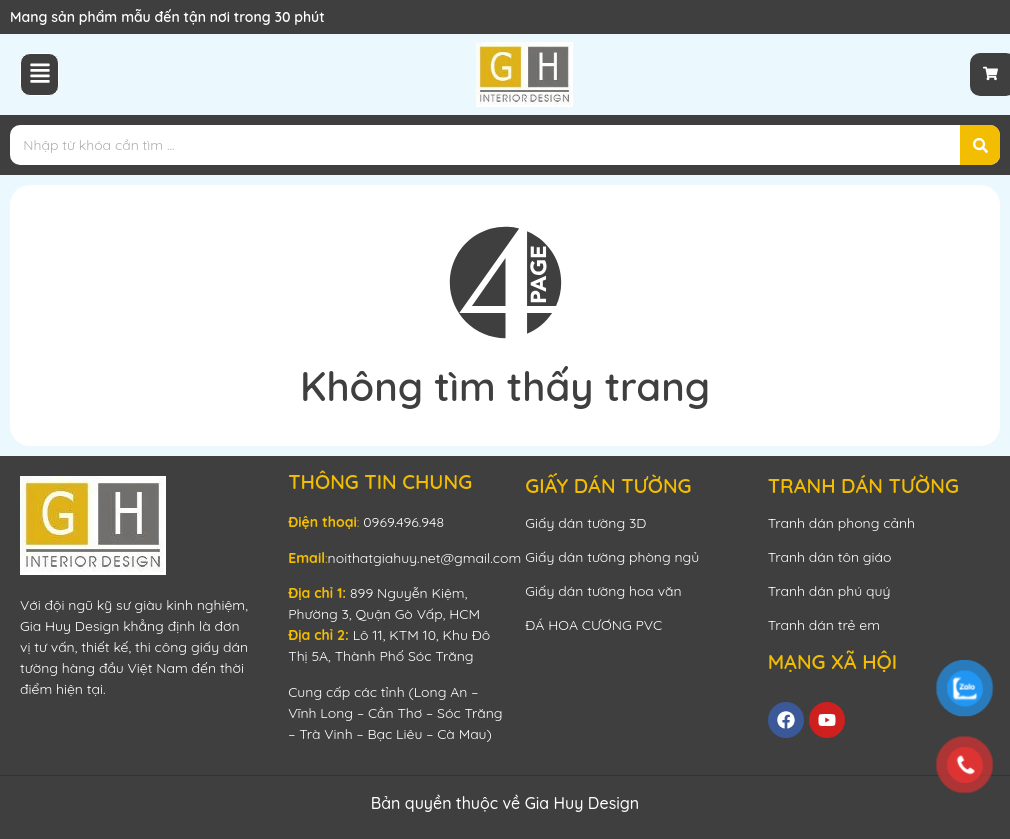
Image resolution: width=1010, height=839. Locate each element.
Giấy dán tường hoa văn (603, 591)
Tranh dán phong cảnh (841, 523)
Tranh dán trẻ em (824, 625)
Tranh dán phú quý (829, 591)
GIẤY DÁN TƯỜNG (608, 485)
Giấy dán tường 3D (585, 523)
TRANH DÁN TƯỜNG (863, 485)
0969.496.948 (403, 522)
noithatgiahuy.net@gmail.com (425, 558)
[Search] (980, 145)
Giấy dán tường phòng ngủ (612, 557)
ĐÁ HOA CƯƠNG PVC (593, 625)
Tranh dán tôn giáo (830, 557)
